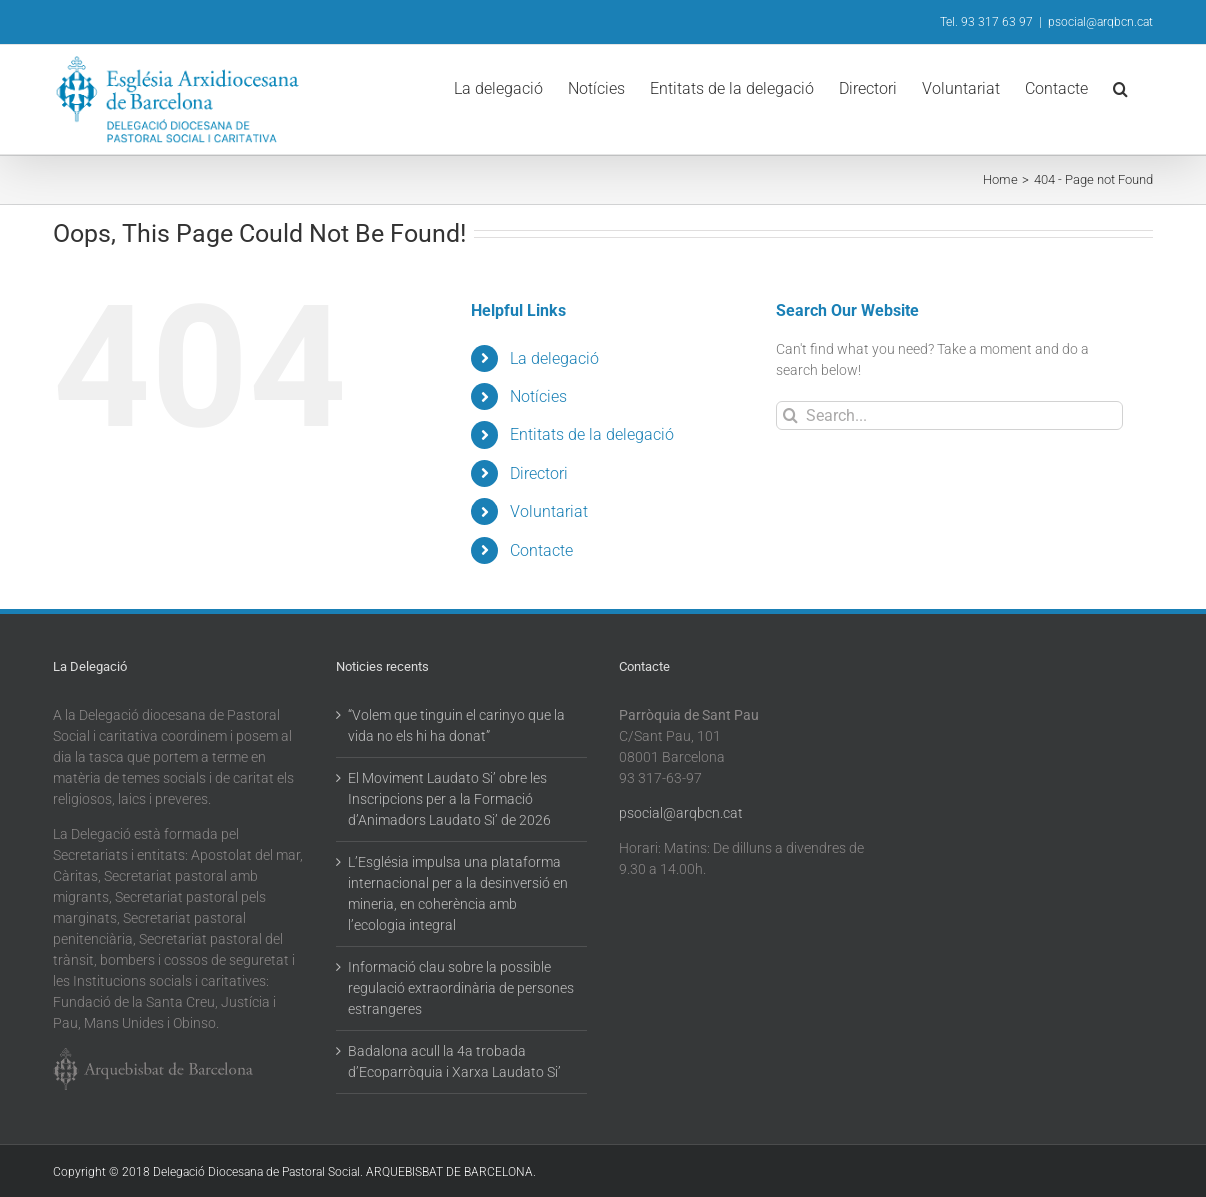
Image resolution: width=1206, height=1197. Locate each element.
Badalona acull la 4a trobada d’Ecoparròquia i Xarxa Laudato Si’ (454, 1061)
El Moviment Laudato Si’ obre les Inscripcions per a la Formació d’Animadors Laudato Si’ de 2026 (449, 799)
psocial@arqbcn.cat (1100, 22)
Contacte (541, 550)
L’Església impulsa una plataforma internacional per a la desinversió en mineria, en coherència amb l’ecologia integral (458, 893)
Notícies (538, 396)
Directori (539, 473)
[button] (1120, 87)
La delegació (554, 358)
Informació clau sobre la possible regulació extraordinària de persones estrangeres (461, 988)
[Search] (790, 415)
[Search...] (949, 415)
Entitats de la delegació (592, 434)
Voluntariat (549, 511)
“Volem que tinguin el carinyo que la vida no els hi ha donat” (456, 725)
